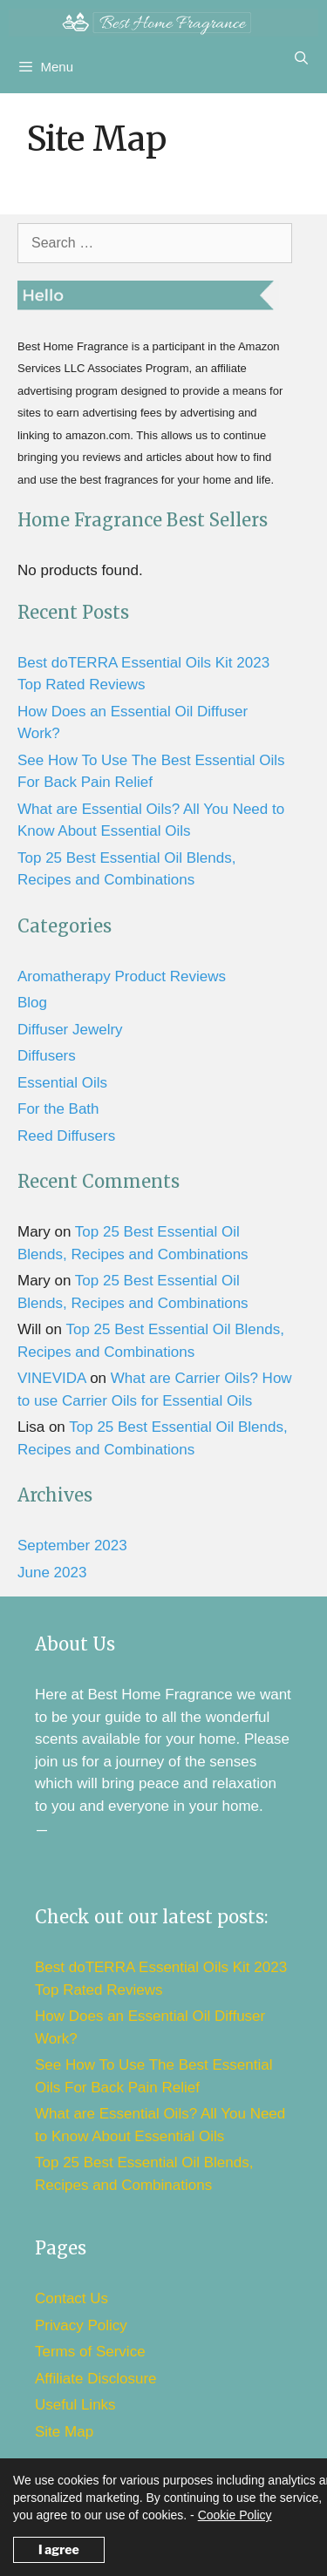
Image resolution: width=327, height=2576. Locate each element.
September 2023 (72, 1545)
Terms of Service (90, 2351)
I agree (58, 2549)
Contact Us (71, 2298)
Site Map (64, 2431)
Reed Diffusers (66, 1136)
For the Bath (58, 1109)
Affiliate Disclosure (96, 2378)
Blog (32, 1002)
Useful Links (75, 2404)
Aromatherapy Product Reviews (121, 976)
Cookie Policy (235, 2515)
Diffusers (46, 1055)
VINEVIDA (51, 1378)
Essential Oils (62, 1082)
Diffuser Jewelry (70, 1029)
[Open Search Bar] (301, 58)
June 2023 (51, 1572)
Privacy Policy (81, 2325)
